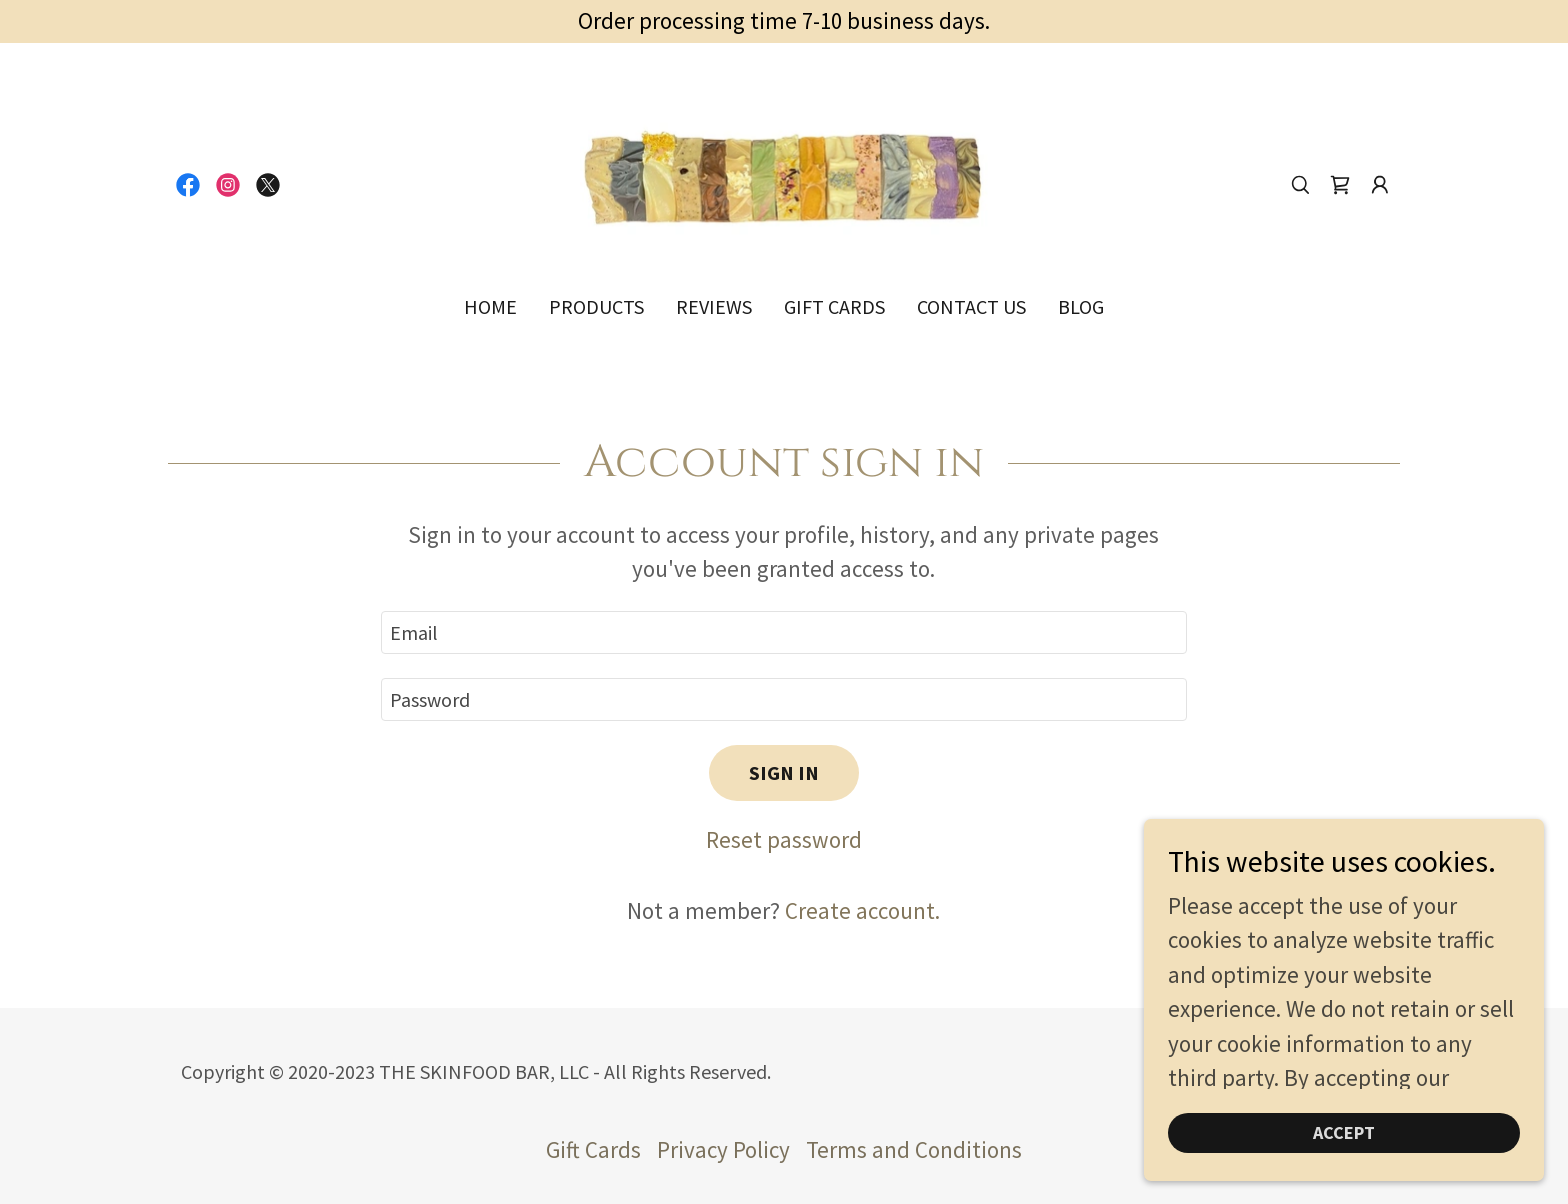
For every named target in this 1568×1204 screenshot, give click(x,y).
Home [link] (490, 306)
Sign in (784, 772)
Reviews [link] (714, 306)
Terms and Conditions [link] (914, 1149)
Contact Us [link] (971, 306)
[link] (188, 185)
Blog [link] (1081, 306)
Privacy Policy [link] (723, 1149)
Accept (1344, 1132)
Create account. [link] (862, 910)
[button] (1380, 185)
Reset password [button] (784, 839)
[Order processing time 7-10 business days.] (784, 21)
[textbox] (783, 632)
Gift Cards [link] (834, 306)
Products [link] (596, 306)
